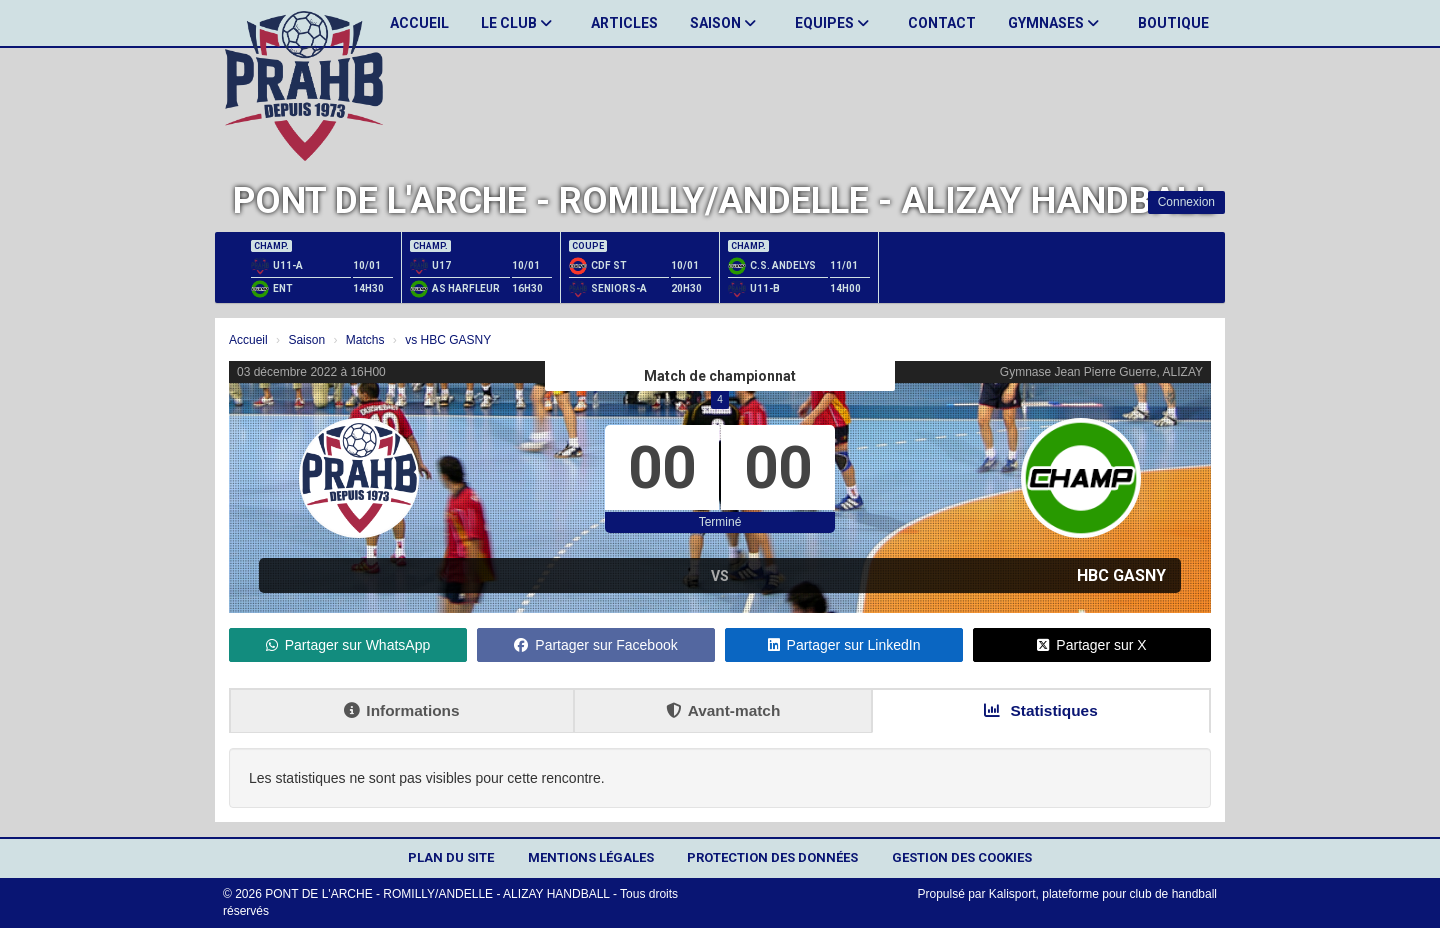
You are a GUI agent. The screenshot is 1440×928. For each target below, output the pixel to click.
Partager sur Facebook (595, 645)
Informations (401, 710)
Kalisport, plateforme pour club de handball (1103, 894)
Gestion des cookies (962, 857)
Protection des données (772, 857)
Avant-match (723, 710)
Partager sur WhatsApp (348, 645)
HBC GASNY (1121, 575)
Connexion (1186, 202)
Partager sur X (1091, 645)
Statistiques (1041, 710)
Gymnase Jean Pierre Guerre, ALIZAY (1101, 372)
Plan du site (451, 857)
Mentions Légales (591, 857)
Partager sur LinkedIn (844, 645)
